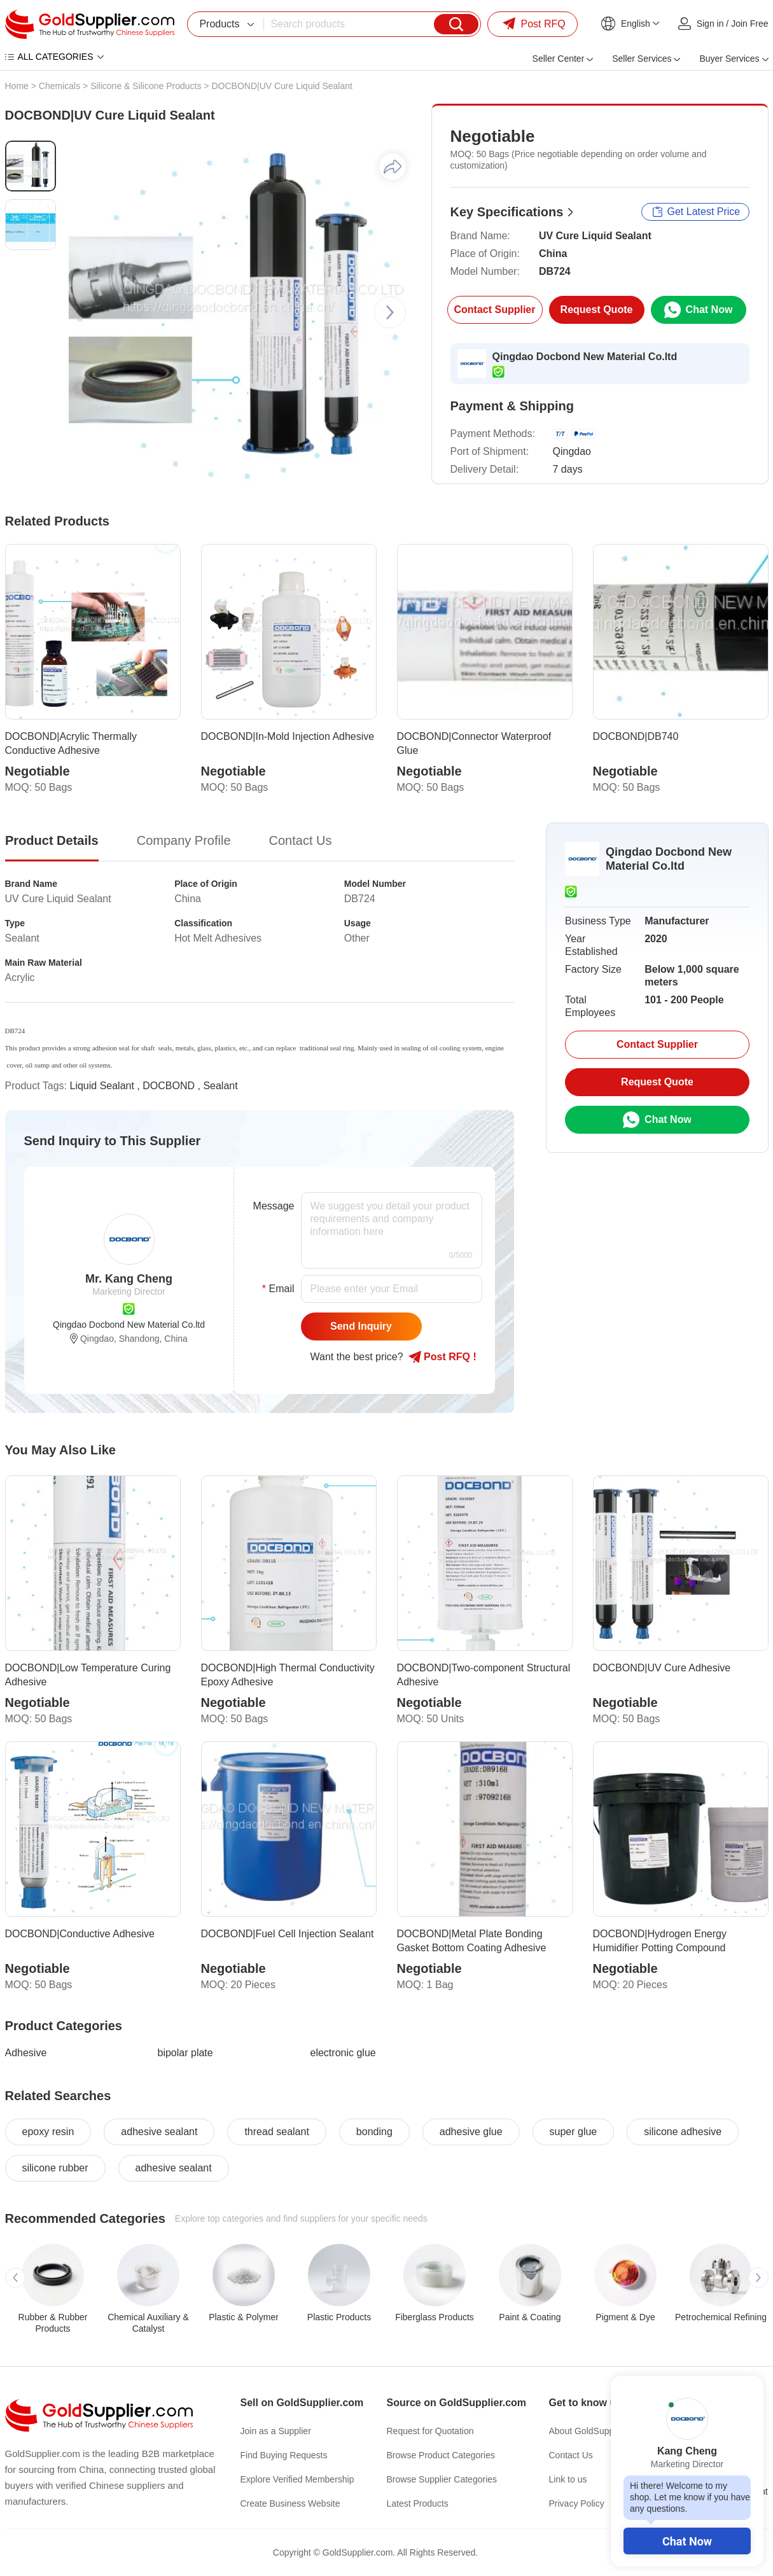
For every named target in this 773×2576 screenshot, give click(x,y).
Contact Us (571, 2455)
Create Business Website (290, 2503)
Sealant (220, 1085)
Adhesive (26, 2052)
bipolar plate (185, 2052)
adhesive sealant (159, 2131)
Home (17, 86)
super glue (573, 2131)
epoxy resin (48, 2131)
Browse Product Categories (441, 2455)
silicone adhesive (682, 2131)
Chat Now (687, 2541)
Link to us (568, 2479)
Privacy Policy (576, 2503)
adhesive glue (471, 2131)
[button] (390, 312)
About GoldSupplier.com (597, 2431)
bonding (374, 2131)
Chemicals (59, 86)
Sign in (710, 23)
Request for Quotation (430, 2431)
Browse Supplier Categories (442, 2479)
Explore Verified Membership (297, 2479)
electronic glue (343, 2052)
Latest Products (418, 2503)
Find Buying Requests (284, 2455)
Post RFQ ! (442, 1357)
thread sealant (276, 2131)
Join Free (749, 23)
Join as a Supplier (275, 2431)
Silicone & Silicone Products (145, 86)
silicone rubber (55, 2167)
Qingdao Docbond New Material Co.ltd (585, 356)
